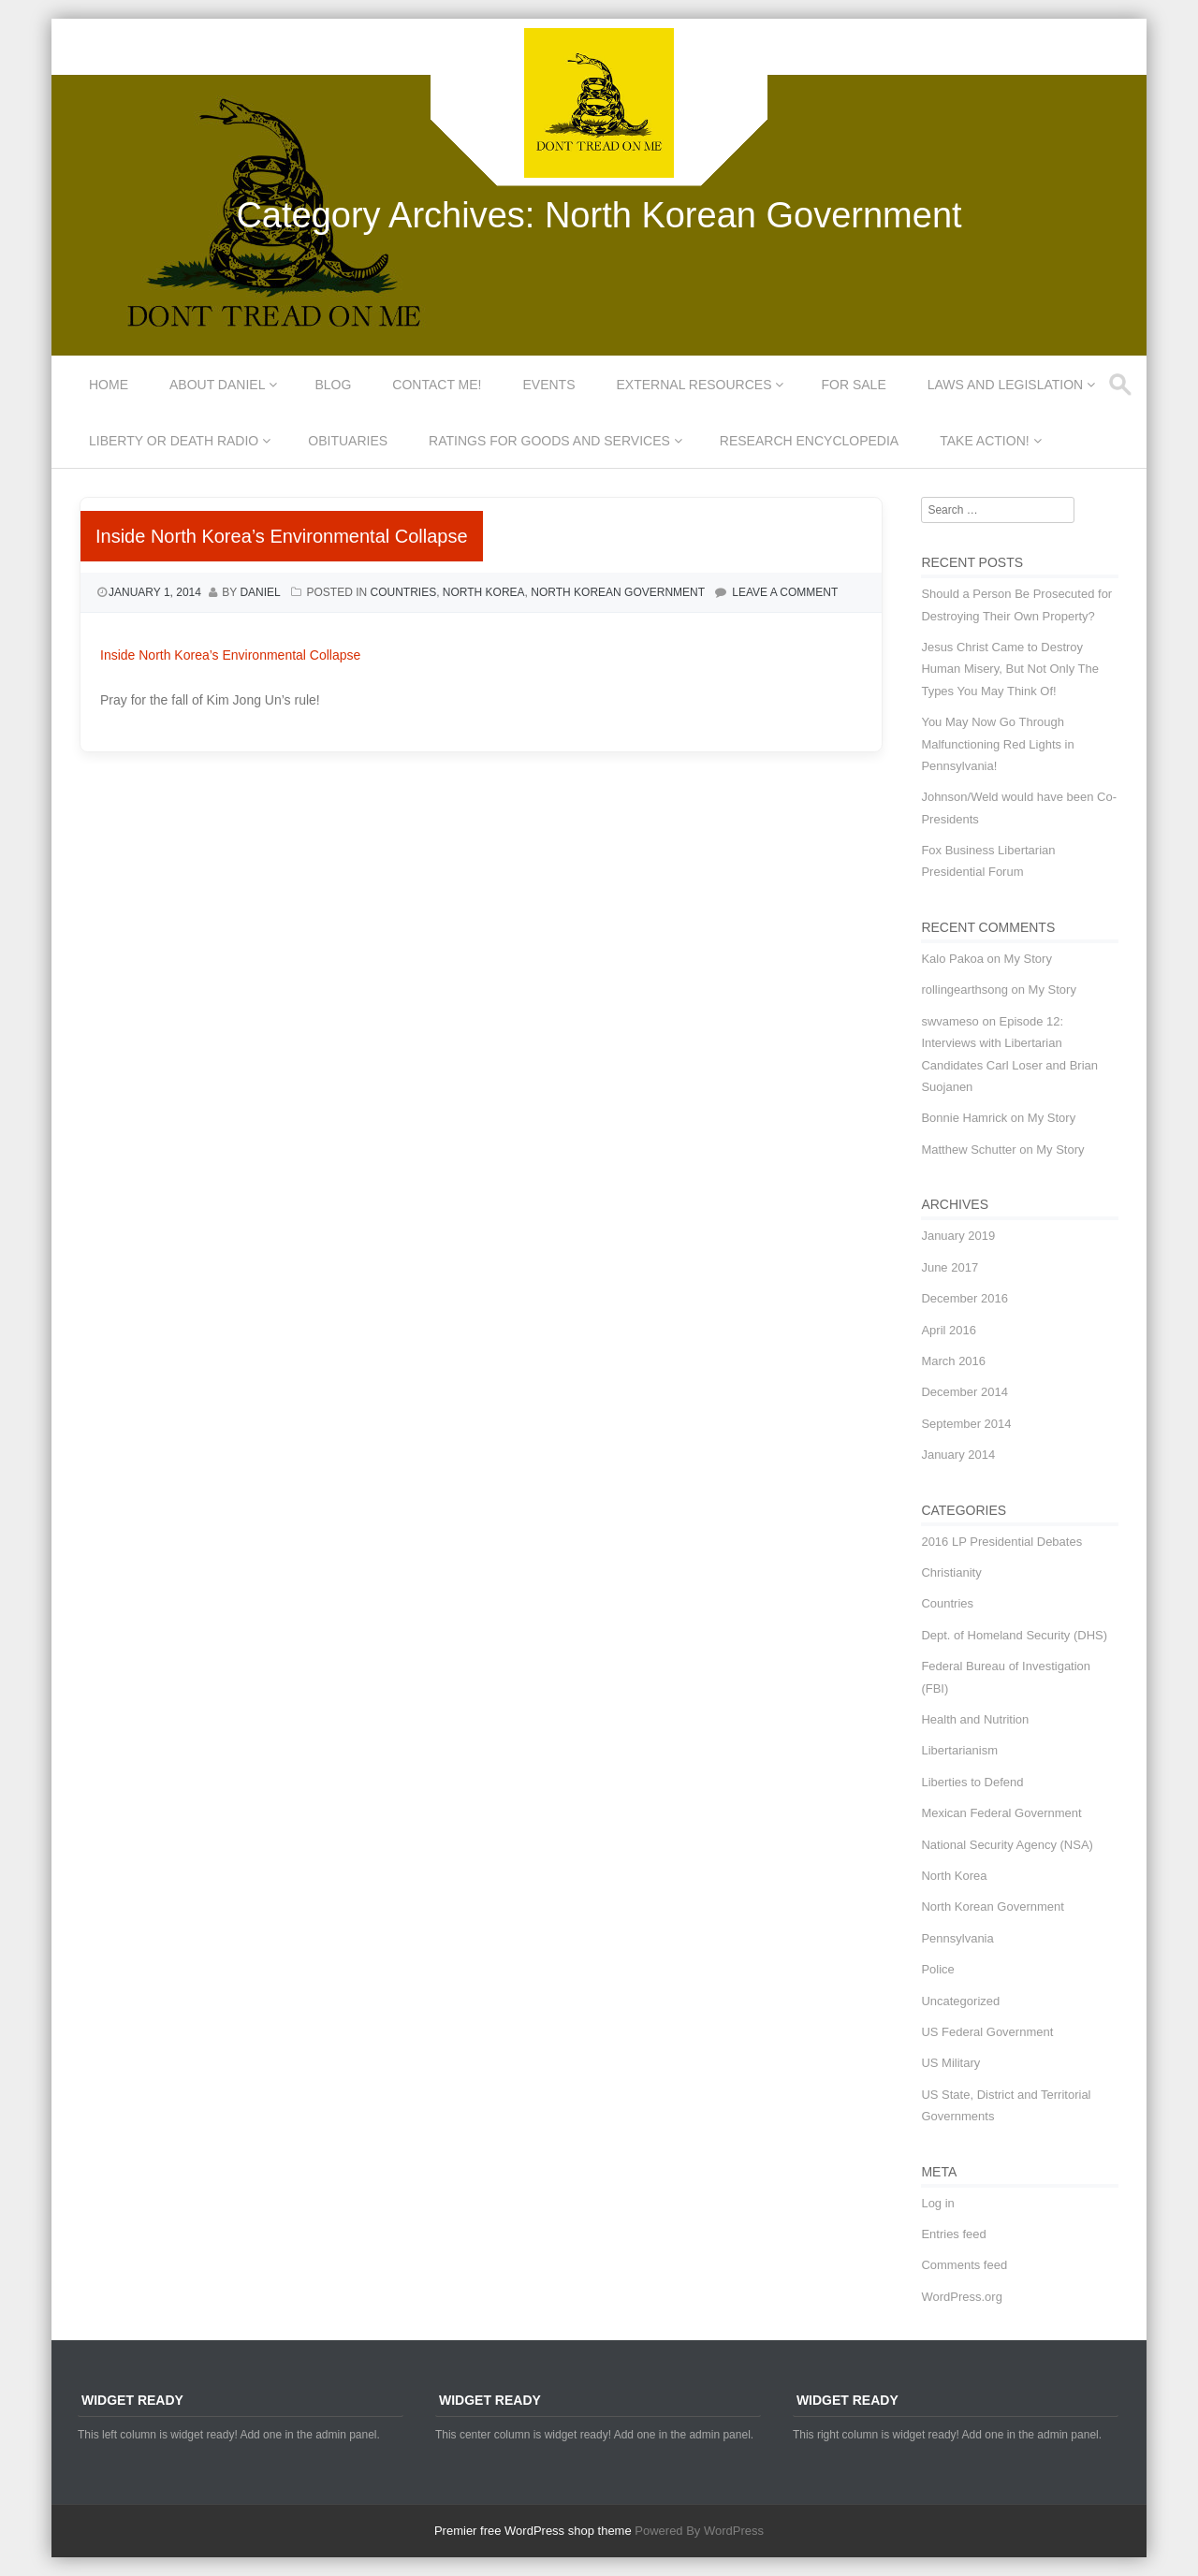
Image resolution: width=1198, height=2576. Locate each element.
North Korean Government (618, 592)
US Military (950, 2063)
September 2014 (966, 1424)
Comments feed (964, 2265)
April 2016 (948, 1330)
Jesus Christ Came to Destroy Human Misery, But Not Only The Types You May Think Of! (1010, 669)
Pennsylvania (957, 1938)
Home (108, 384)
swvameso (949, 1021)
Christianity (951, 1572)
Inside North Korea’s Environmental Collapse (281, 536)
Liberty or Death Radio (173, 440)
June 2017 (949, 1267)
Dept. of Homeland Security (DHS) (1014, 1635)
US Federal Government (987, 2032)
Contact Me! (436, 384)
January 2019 (958, 1236)
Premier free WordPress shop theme (533, 2531)
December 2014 (964, 1392)
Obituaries (347, 440)
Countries (403, 592)
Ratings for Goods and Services (549, 440)
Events (549, 384)
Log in (937, 2203)
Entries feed (953, 2234)
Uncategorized (960, 2001)
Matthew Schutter (968, 1149)
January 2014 (958, 1455)
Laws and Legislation (1006, 384)
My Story (1028, 959)
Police (937, 1969)
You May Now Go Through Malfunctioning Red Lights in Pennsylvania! (997, 744)
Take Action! (984, 440)
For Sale (853, 384)
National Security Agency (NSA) (1007, 1845)
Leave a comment (785, 592)
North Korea (484, 592)
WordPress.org (961, 2297)
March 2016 (953, 1361)
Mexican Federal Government (1001, 1813)
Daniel (260, 592)
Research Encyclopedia (809, 440)
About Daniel (217, 384)
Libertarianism (959, 1750)
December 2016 (964, 1298)
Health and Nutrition (975, 1719)
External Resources (694, 384)
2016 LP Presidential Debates (1001, 1542)
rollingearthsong (964, 989)
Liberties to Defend (972, 1782)
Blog (332, 384)
